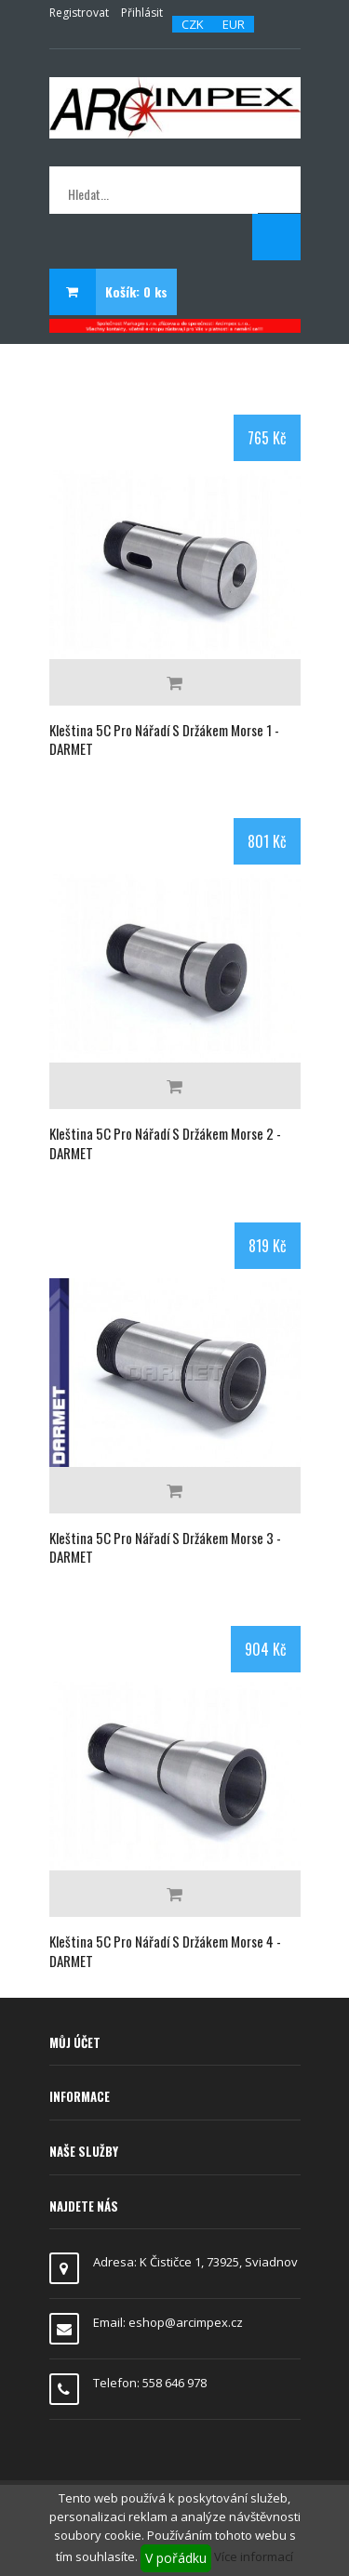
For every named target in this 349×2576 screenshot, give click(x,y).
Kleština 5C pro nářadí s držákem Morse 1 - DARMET (164, 739)
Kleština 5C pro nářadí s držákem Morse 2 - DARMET (165, 1142)
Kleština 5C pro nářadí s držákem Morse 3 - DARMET (165, 1546)
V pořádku (176, 2558)
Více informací (253, 2556)
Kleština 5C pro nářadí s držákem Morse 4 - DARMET (165, 1950)
